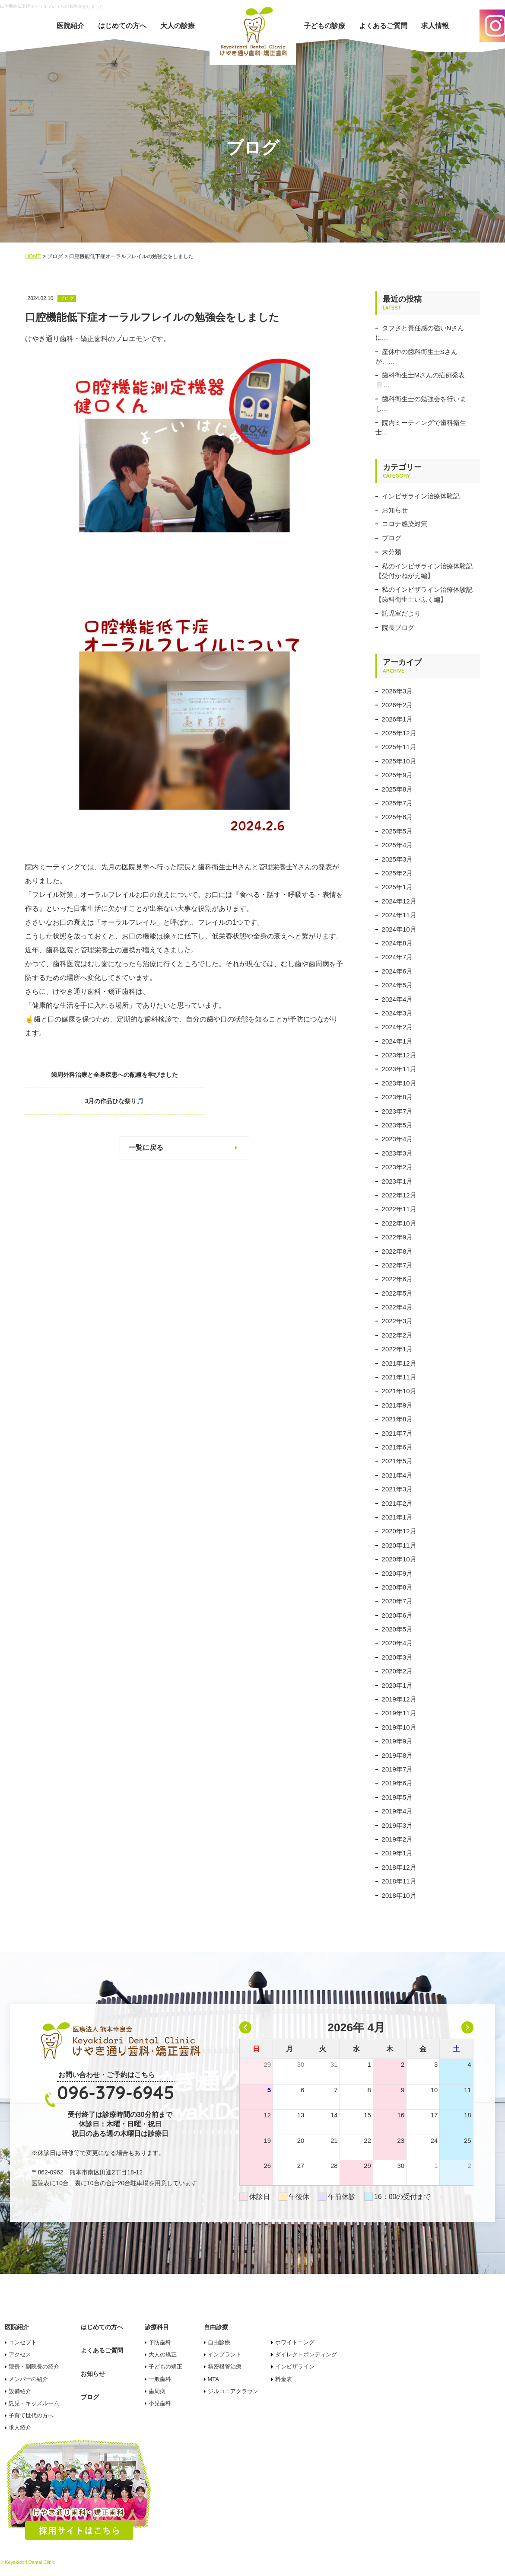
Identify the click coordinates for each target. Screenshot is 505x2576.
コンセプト (23, 2342)
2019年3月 (397, 1825)
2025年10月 (399, 761)
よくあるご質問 (383, 25)
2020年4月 (397, 1643)
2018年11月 (399, 1881)
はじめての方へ (122, 25)
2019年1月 (397, 1853)
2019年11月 (399, 1713)
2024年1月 (397, 1041)
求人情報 (435, 25)
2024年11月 (399, 915)
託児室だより (401, 613)
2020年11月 (399, 1545)
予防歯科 (160, 2342)
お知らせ (395, 510)
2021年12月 (399, 1363)
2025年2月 (397, 873)
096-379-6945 (116, 2092)
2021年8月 (397, 1419)
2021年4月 (397, 1475)
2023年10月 (399, 1083)
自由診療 (219, 2342)
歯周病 (157, 2391)
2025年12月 (399, 733)
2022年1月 (397, 1349)
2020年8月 (397, 1587)
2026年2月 (397, 705)
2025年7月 (397, 803)
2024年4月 (397, 999)
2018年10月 (399, 1895)
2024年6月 (397, 971)
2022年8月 (397, 1251)
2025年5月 (397, 831)
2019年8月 (397, 1755)
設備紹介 (20, 2391)
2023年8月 (397, 1097)
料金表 (283, 2379)
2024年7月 (397, 957)
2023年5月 (397, 1125)
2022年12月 (399, 1195)
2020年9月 (397, 1573)
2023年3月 (397, 1153)
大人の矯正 (163, 2354)
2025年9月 (397, 775)
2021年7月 (397, 1433)
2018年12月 (399, 1867)
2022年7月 (397, 1265)
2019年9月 (397, 1741)
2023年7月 (397, 1111)
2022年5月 (397, 1293)
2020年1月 (397, 1685)
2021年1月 (397, 1517)
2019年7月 (397, 1769)
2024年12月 (399, 901)
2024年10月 (399, 929)
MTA (213, 2379)
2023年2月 (397, 1167)
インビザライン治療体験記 (421, 496)
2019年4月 (397, 1811)
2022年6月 (397, 1279)
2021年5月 (397, 1461)
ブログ (391, 538)
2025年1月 (397, 887)
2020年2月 (397, 1671)
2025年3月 (397, 859)
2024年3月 (397, 1013)
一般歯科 (160, 2379)
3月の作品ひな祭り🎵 (275, 1074)
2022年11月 (399, 1209)
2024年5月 (397, 985)
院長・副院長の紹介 (34, 2366)
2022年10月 (399, 1223)
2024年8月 (397, 943)
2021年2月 (397, 1503)
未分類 (391, 551)
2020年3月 (397, 1657)
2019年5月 (397, 1797)
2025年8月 (397, 789)
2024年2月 (397, 1027)
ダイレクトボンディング (306, 2354)
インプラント (224, 2354)
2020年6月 (397, 1615)
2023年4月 (397, 1139)
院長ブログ (398, 627)
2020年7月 (397, 1601)
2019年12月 (399, 1699)
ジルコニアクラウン (233, 2391)
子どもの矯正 (165, 2366)
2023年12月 (399, 1055)
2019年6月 (397, 1783)
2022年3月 (397, 1321)
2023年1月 (397, 1181)
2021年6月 (397, 1447)
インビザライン (294, 2366)
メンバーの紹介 (28, 2379)
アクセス (20, 2354)
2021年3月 (397, 1489)
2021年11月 (399, 1377)
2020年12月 (399, 1531)
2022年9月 (397, 1237)
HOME (33, 256)
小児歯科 (160, 2403)
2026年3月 (397, 691)
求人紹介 (20, 2427)
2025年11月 (399, 746)
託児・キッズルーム (34, 2403)
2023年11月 (399, 1069)
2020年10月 (399, 1559)
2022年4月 (397, 1307)
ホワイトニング (294, 2342)
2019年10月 (399, 1727)
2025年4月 (397, 845)
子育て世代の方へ (31, 2415)
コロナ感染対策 (404, 523)
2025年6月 (397, 816)
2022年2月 (397, 1335)
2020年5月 (397, 1629)
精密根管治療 (224, 2366)
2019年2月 (397, 1839)
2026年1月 (397, 719)
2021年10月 (399, 1391)
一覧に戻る (146, 1121)
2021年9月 (397, 1405)
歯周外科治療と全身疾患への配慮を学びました (93, 1074)
